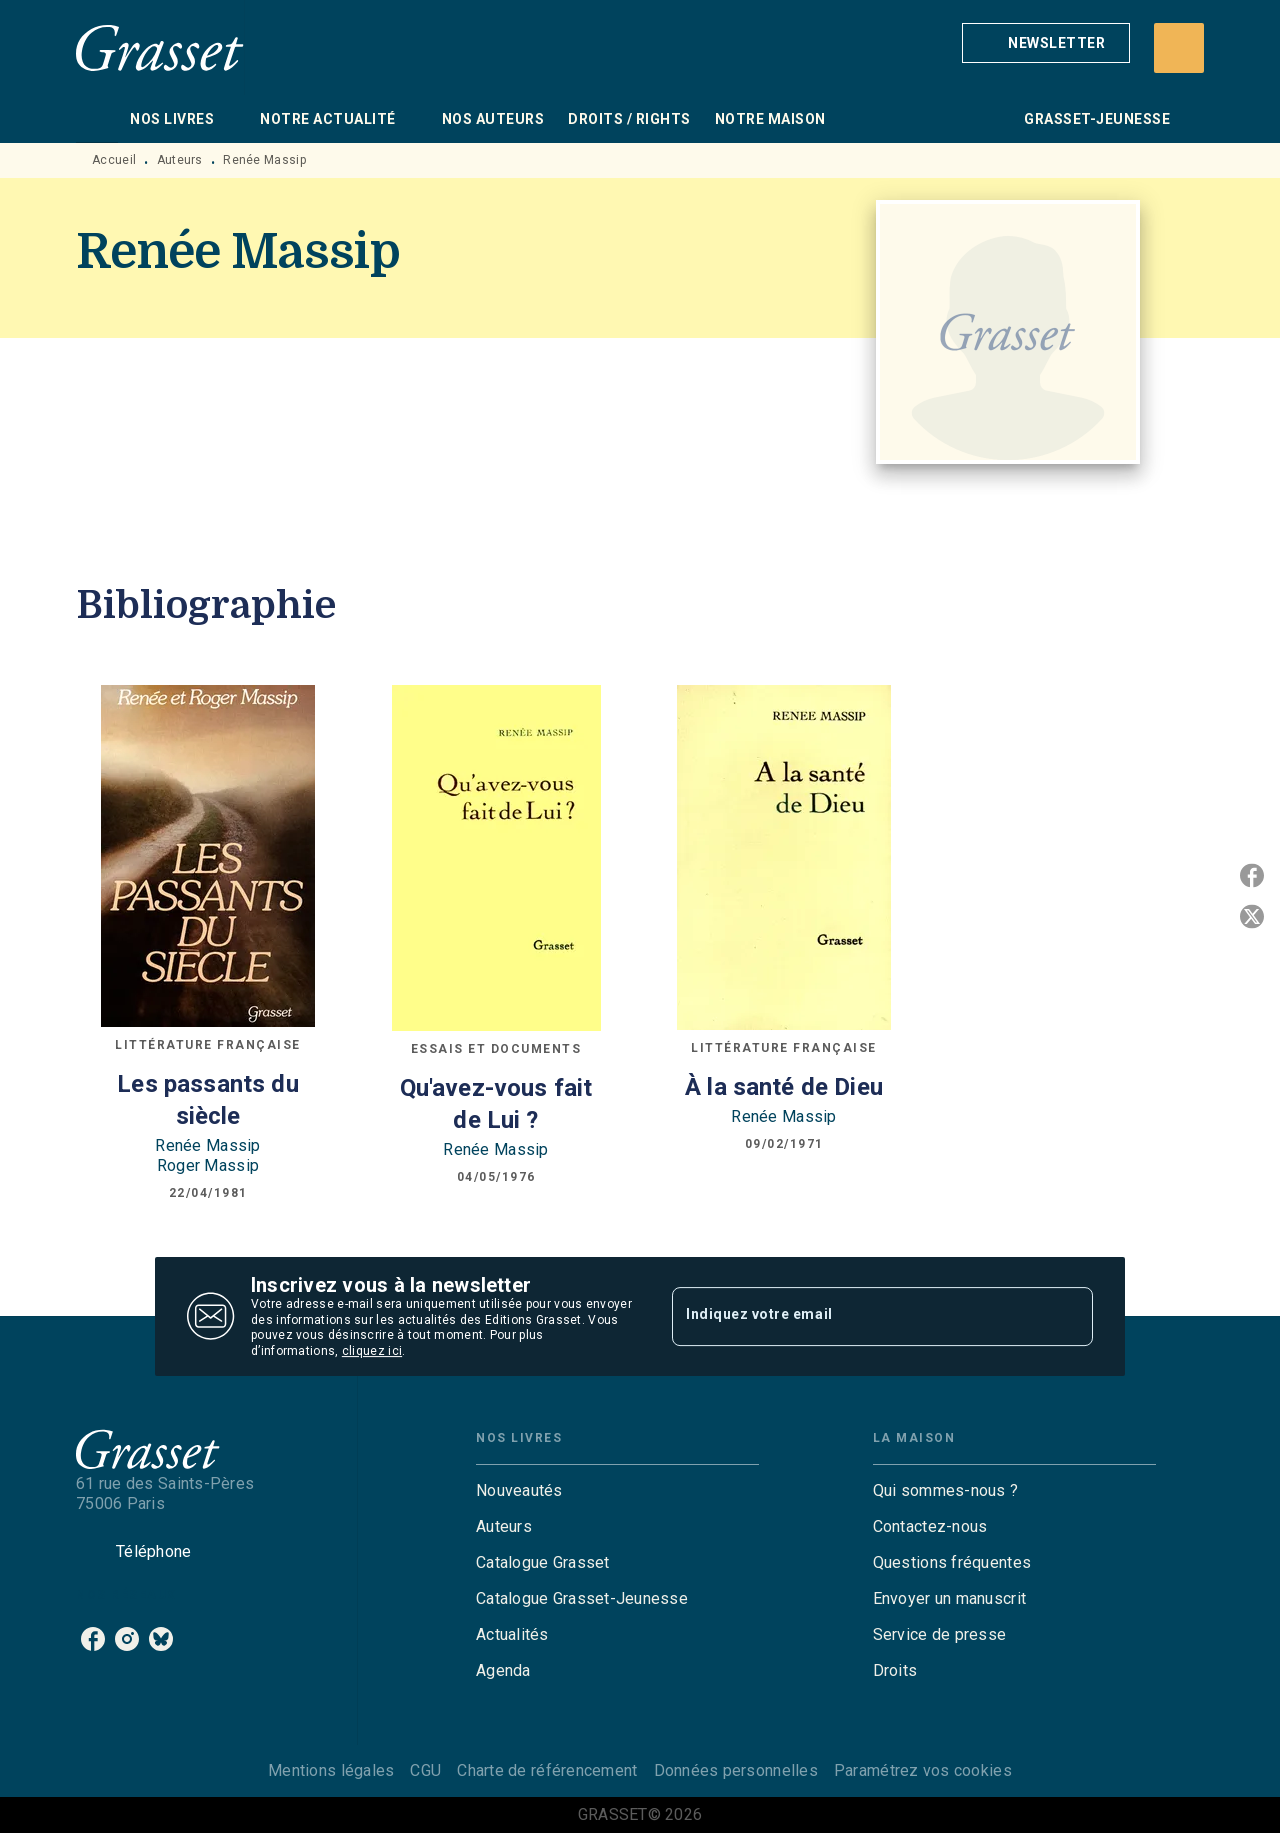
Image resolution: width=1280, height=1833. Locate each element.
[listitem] (93, 1639)
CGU (425, 1770)
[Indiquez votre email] (857, 1316)
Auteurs (180, 160)
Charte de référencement (547, 1770)
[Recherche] (1179, 48)
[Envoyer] (1069, 1317)
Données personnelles (736, 1770)
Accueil (114, 160)
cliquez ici (372, 1352)
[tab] (97, 119)
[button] (1046, 43)
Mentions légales (331, 1770)
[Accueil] (160, 47)
